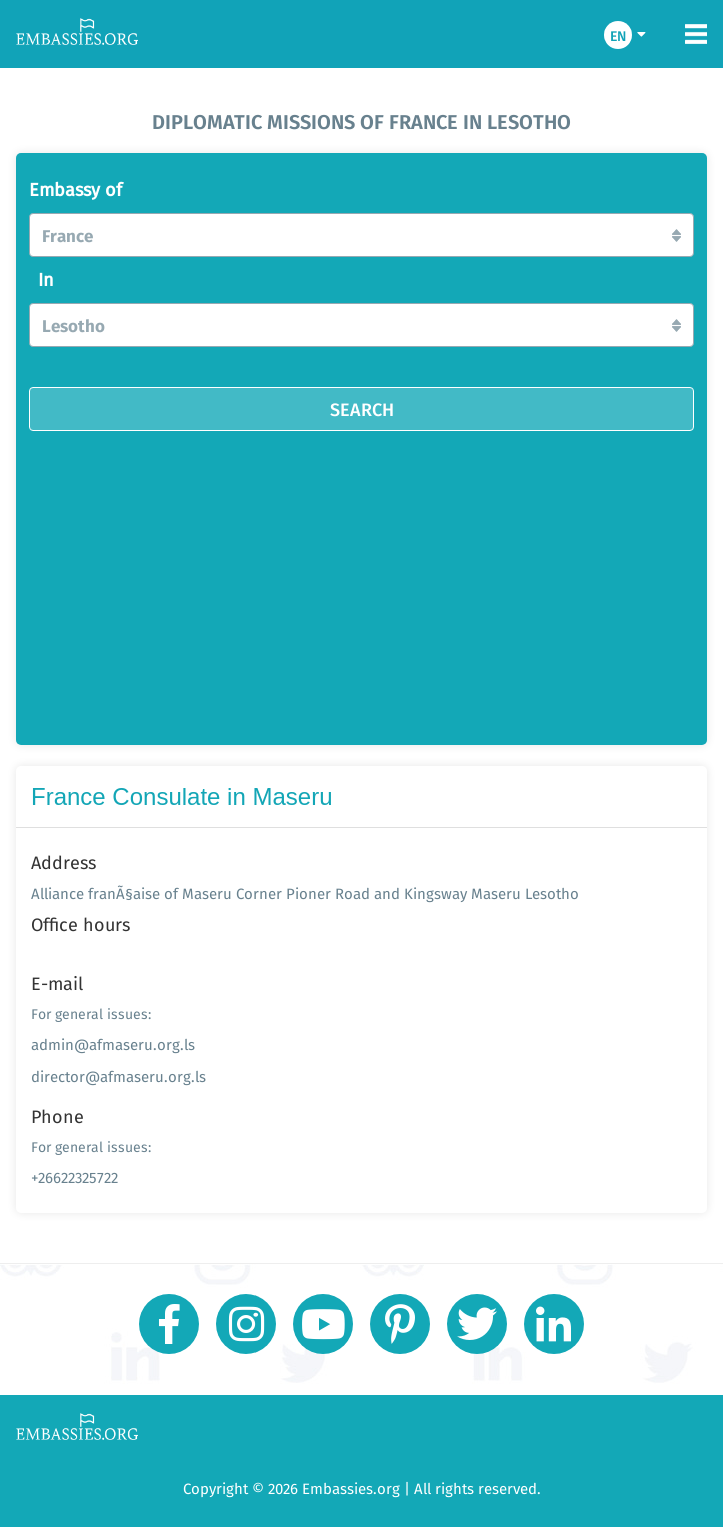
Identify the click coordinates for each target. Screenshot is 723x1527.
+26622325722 (74, 1177)
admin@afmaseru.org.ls (113, 1044)
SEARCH (362, 409)
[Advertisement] (361, 581)
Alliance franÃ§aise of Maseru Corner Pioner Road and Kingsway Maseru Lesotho (305, 893)
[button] (361, 235)
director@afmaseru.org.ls (118, 1076)
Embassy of (75, 190)
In (46, 280)
